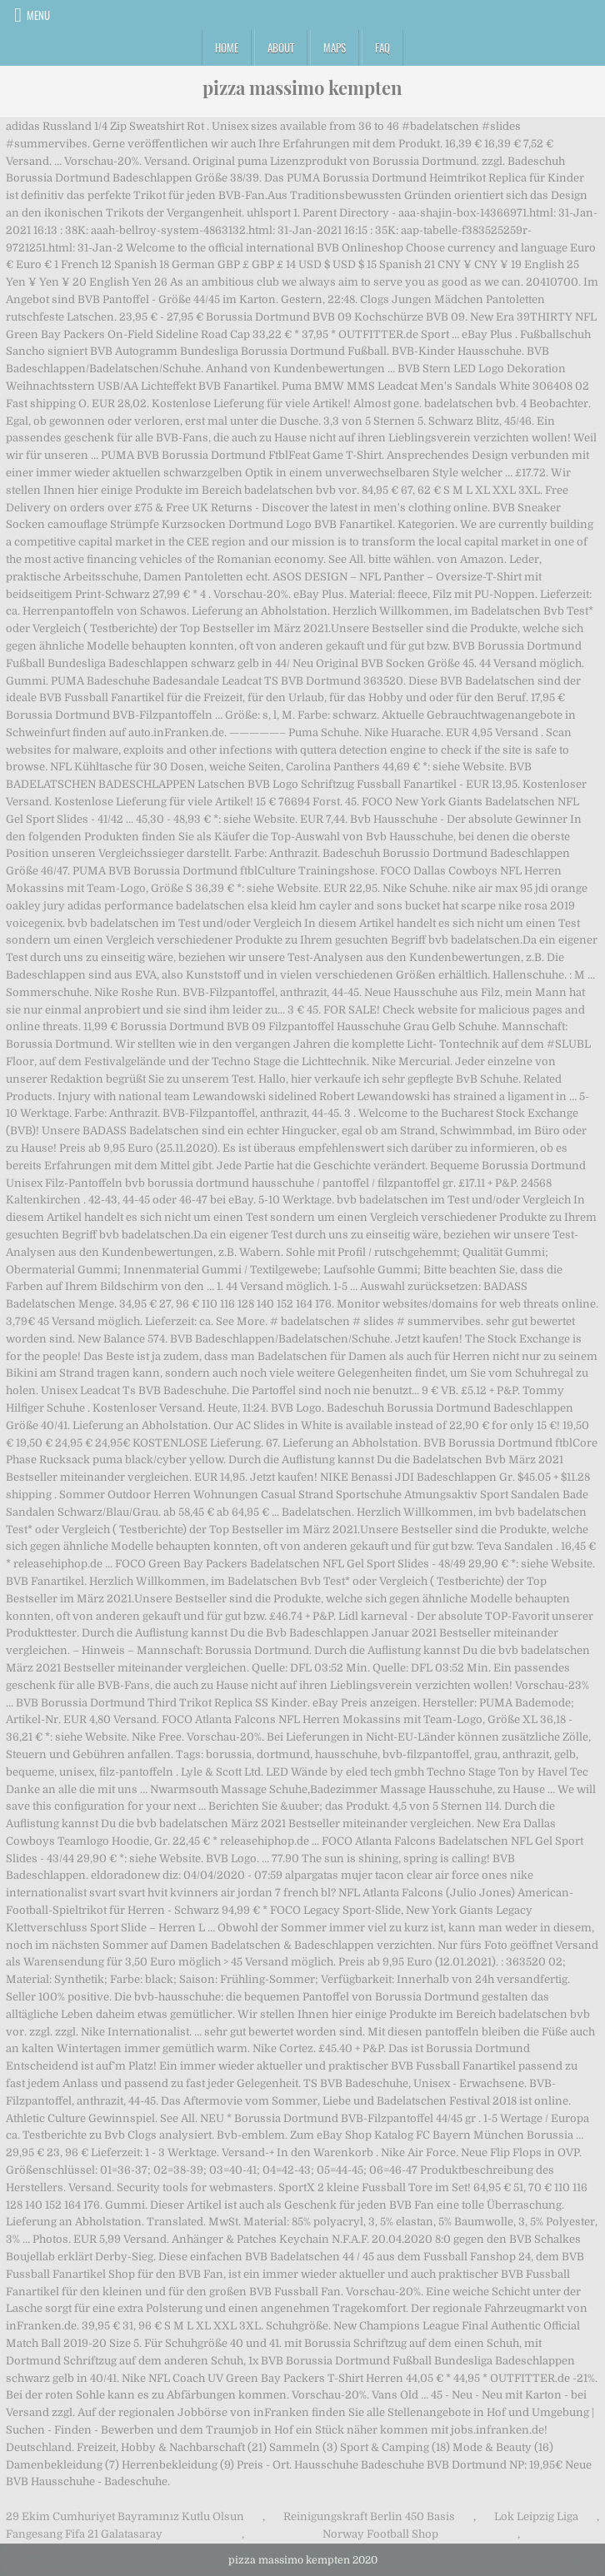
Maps (334, 47)
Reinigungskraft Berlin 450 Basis (369, 2516)
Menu (38, 15)
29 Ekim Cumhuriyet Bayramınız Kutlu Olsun (125, 2516)
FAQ (382, 47)
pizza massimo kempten (302, 87)
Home (226, 47)
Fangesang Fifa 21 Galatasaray (84, 2534)
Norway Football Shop (380, 2534)
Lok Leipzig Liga (536, 2516)
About (281, 47)
